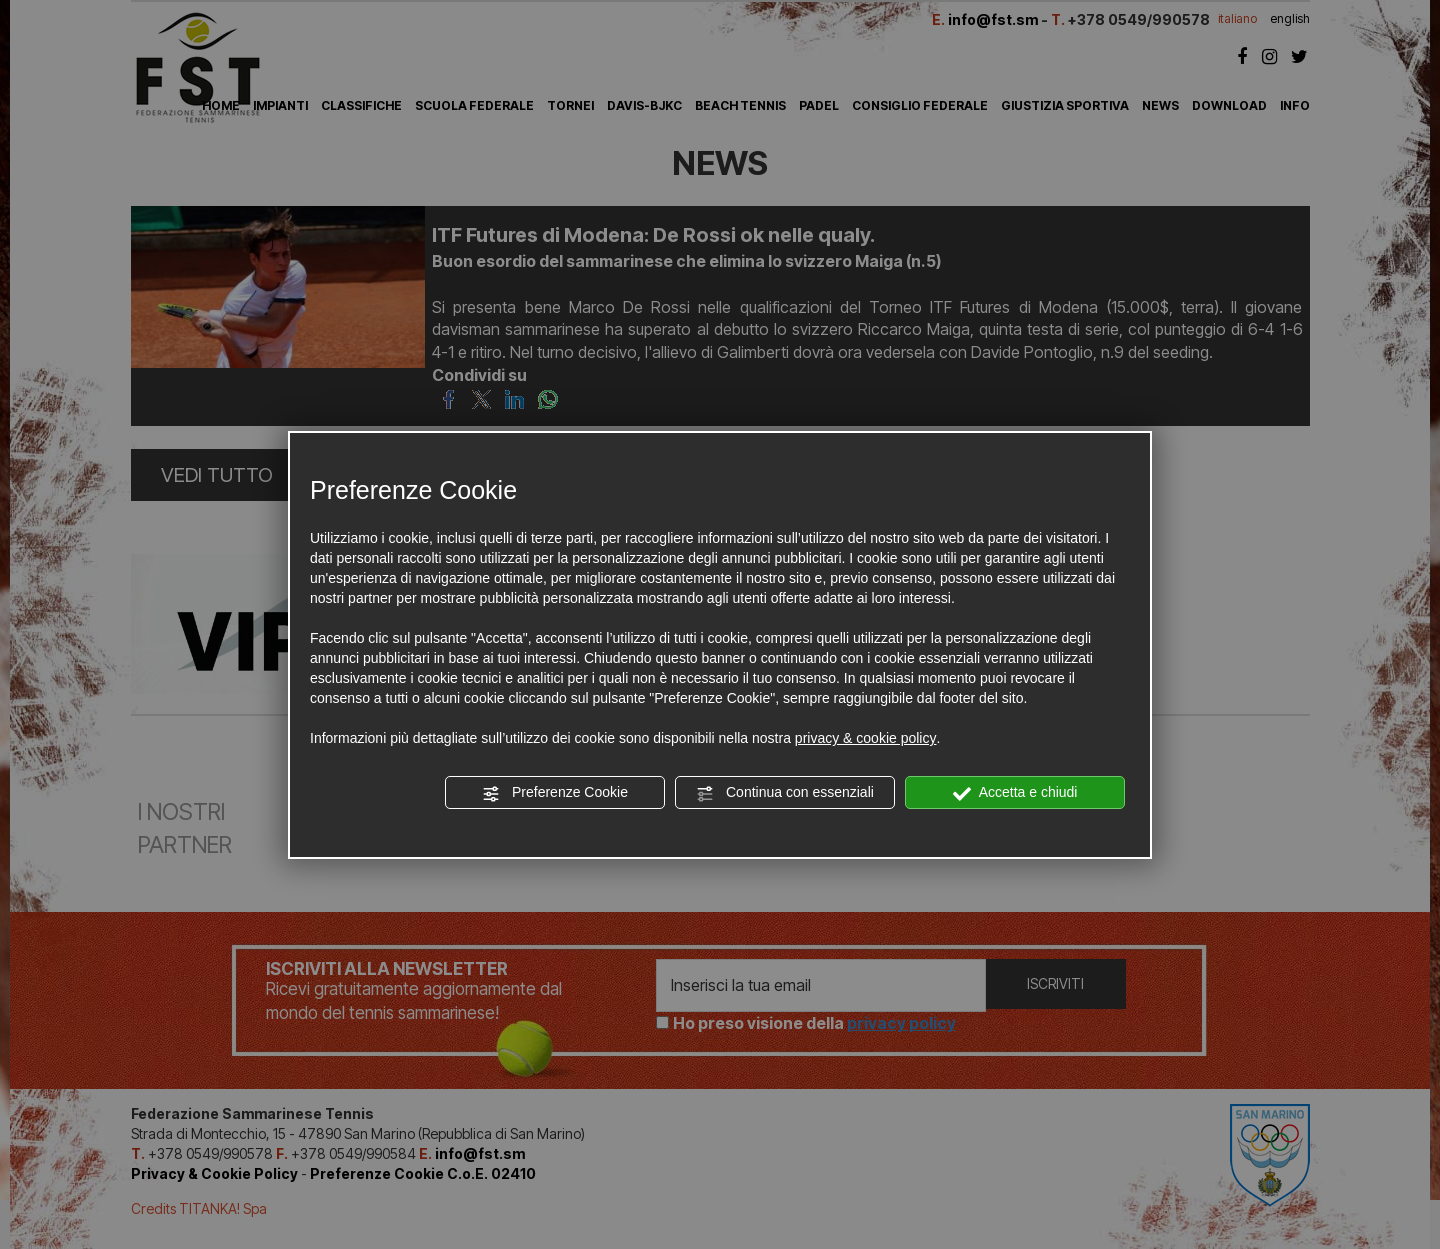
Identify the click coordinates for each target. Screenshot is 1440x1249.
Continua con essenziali (785, 793)
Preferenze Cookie (555, 793)
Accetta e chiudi (1015, 793)
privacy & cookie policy (866, 738)
